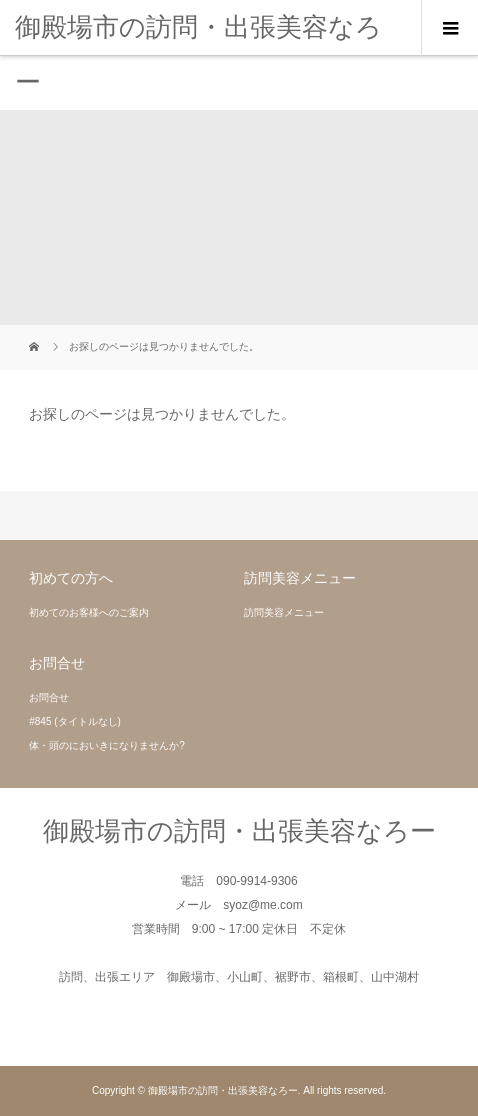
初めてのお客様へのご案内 (89, 612)
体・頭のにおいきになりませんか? (107, 745)
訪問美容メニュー (284, 612)
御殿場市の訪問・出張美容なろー (198, 54)
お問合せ (49, 697)
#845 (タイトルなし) (75, 721)
